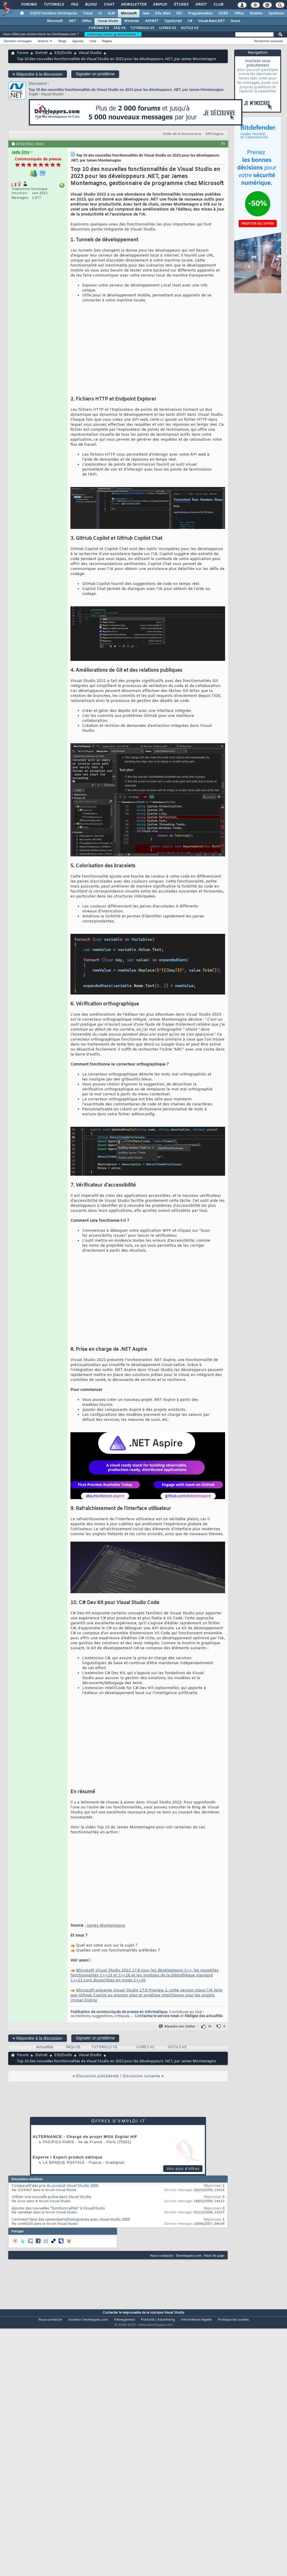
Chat (108, 4)
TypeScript (173, 21)
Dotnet (41, 53)
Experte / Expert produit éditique (68, 2123)
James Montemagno (106, 1891)
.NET (72, 21)
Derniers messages (18, 41)
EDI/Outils (63, 53)
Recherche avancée (268, 41)
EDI (179, 13)
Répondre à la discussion (38, 74)
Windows (131, 21)
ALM (111, 13)
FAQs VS (73, 2013)
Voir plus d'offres (183, 2135)
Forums (28, 4)
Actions (43, 41)
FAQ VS (120, 28)
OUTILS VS (189, 28)
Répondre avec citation (177, 1992)
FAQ (74, 4)
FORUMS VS (99, 28)
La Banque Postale (64, 2129)
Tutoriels (53, 4)
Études (181, 4)
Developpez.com (189, 2221)
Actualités (44, 2013)
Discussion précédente (97, 2042)
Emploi (159, 4)
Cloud (87, 13)
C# (190, 21)
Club (218, 4)
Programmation (200, 13)
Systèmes (276, 13)
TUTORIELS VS (142, 28)
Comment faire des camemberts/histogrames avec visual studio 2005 (70, 2185)
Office (239, 13)
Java (145, 13)
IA (100, 13)
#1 (223, 143)
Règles (107, 41)
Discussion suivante (141, 2042)
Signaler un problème (95, 74)
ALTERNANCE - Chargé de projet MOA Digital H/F (85, 2102)
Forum (22, 53)
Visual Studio (107, 21)
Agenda (77, 41)
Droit (201, 4)
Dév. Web (162, 13)
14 (209, 1992)
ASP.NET (151, 21)
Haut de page (214, 2221)
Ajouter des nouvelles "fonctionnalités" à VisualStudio (58, 2174)
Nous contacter (161, 2221)
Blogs (90, 4)
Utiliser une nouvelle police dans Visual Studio (51, 2163)
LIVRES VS (167, 28)
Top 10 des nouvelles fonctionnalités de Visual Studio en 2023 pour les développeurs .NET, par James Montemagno (126, 89)
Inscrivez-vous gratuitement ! (113, 34)
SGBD (223, 13)
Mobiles (256, 13)
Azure (235, 21)
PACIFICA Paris (58, 2108)
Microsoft (128, 13)
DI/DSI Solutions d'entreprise (53, 13)
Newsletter (133, 4)
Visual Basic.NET (211, 21)
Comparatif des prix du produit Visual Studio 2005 (54, 2152)
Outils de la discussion (180, 134)
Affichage (213, 134)
